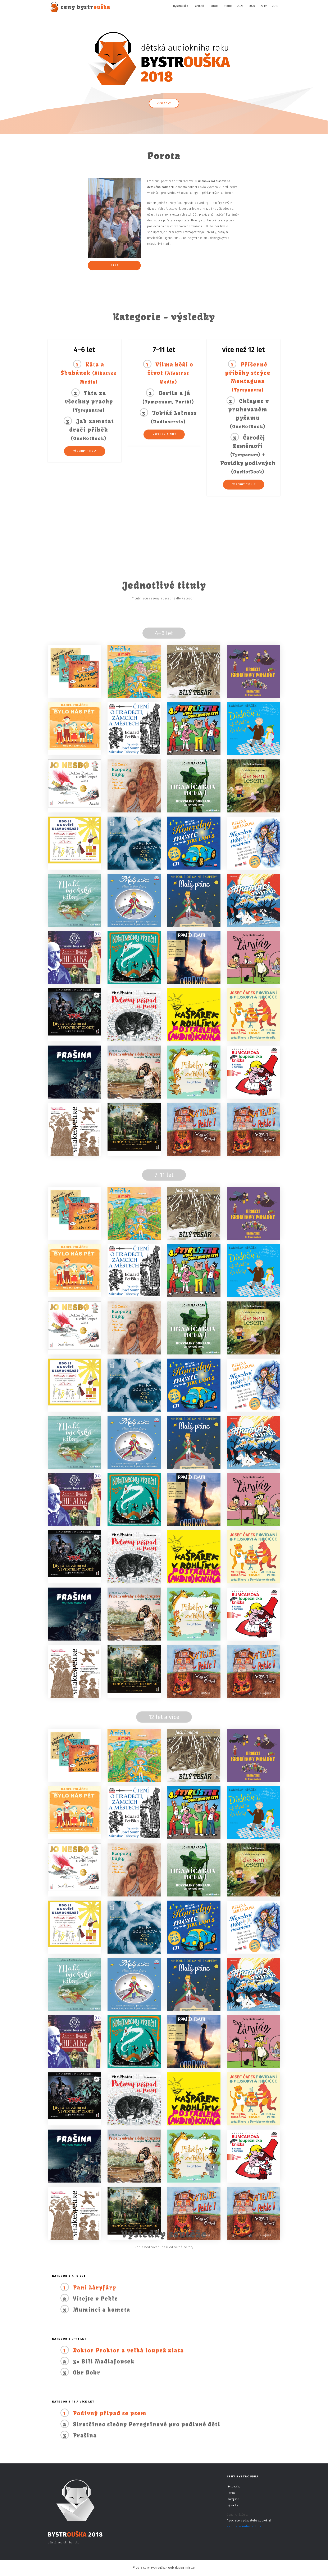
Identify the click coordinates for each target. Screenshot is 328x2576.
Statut (228, 6)
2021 (240, 6)
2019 (263, 6)
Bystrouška (180, 6)
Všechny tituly (85, 657)
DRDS (114, 265)
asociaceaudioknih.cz (244, 2526)
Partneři (198, 6)
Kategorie (233, 2499)
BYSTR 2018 (75, 2534)
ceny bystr (85, 7)
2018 (275, 6)
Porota (213, 6)
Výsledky (164, 103)
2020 (252, 6)
